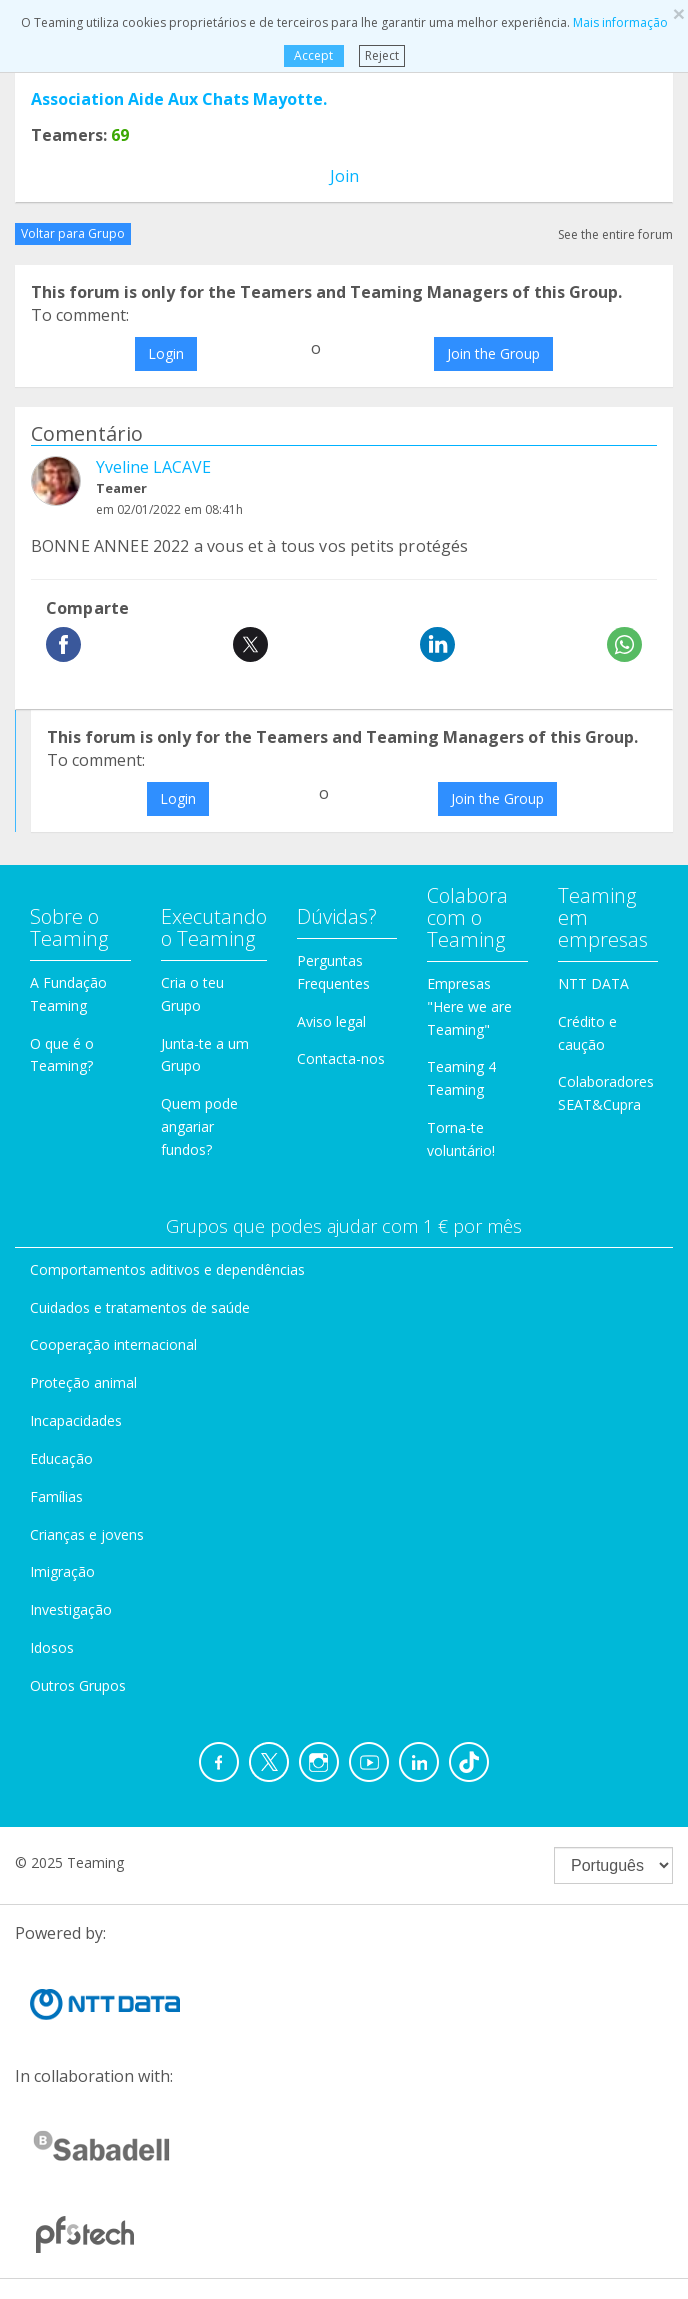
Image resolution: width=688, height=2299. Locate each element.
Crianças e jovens (87, 1534)
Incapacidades (76, 1420)
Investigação (71, 1609)
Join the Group (493, 353)
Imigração (62, 1571)
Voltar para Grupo (73, 233)
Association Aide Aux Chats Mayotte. (179, 99)
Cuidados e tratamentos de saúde (140, 1307)
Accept (313, 55)
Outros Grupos (78, 1685)
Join (344, 176)
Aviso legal (331, 1021)
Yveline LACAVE (153, 467)
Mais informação (620, 22)
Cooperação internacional (113, 1344)
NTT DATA (593, 983)
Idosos (52, 1647)
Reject (382, 55)
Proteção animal (83, 1382)
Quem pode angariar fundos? (199, 1126)
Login (166, 353)
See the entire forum (615, 234)
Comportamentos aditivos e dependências (167, 1269)
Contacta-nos (341, 1058)
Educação (61, 1458)
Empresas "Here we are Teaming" (469, 1006)
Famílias (56, 1496)
